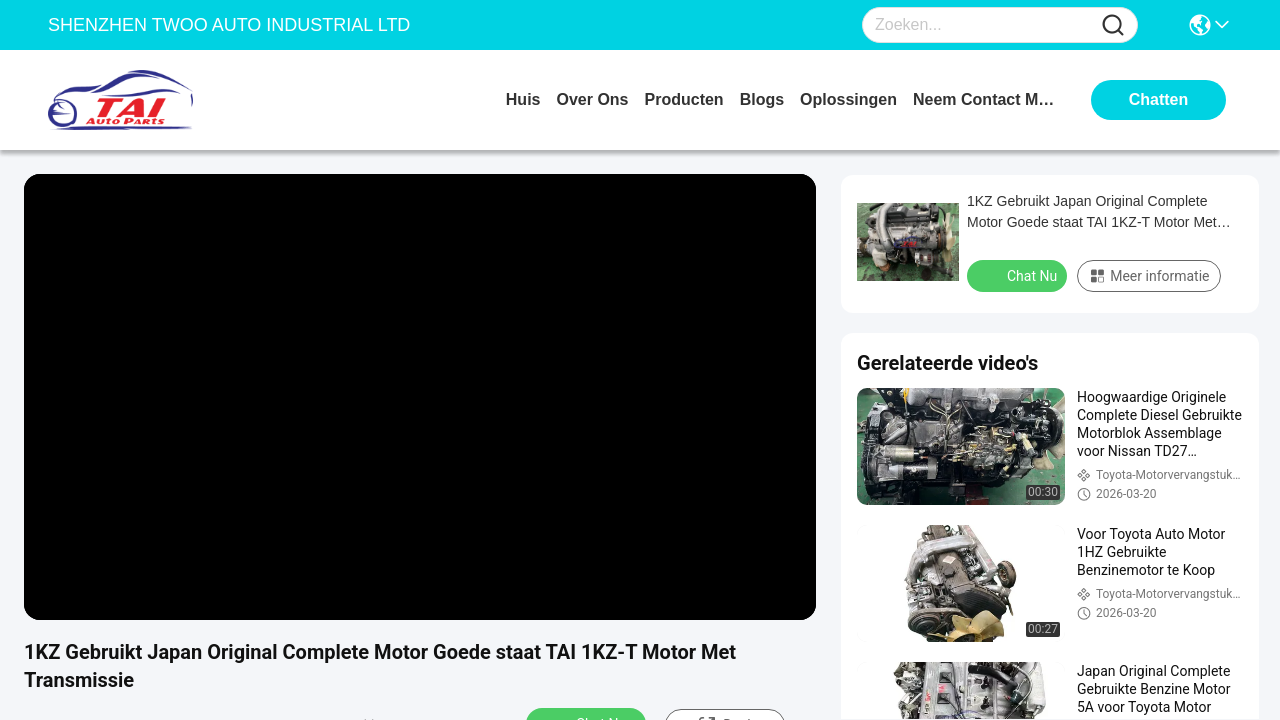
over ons (592, 99)
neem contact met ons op (988, 99)
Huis (523, 99)
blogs (762, 99)
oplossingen (848, 99)
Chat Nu (1019, 275)
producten (684, 99)
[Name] (1113, 25)
